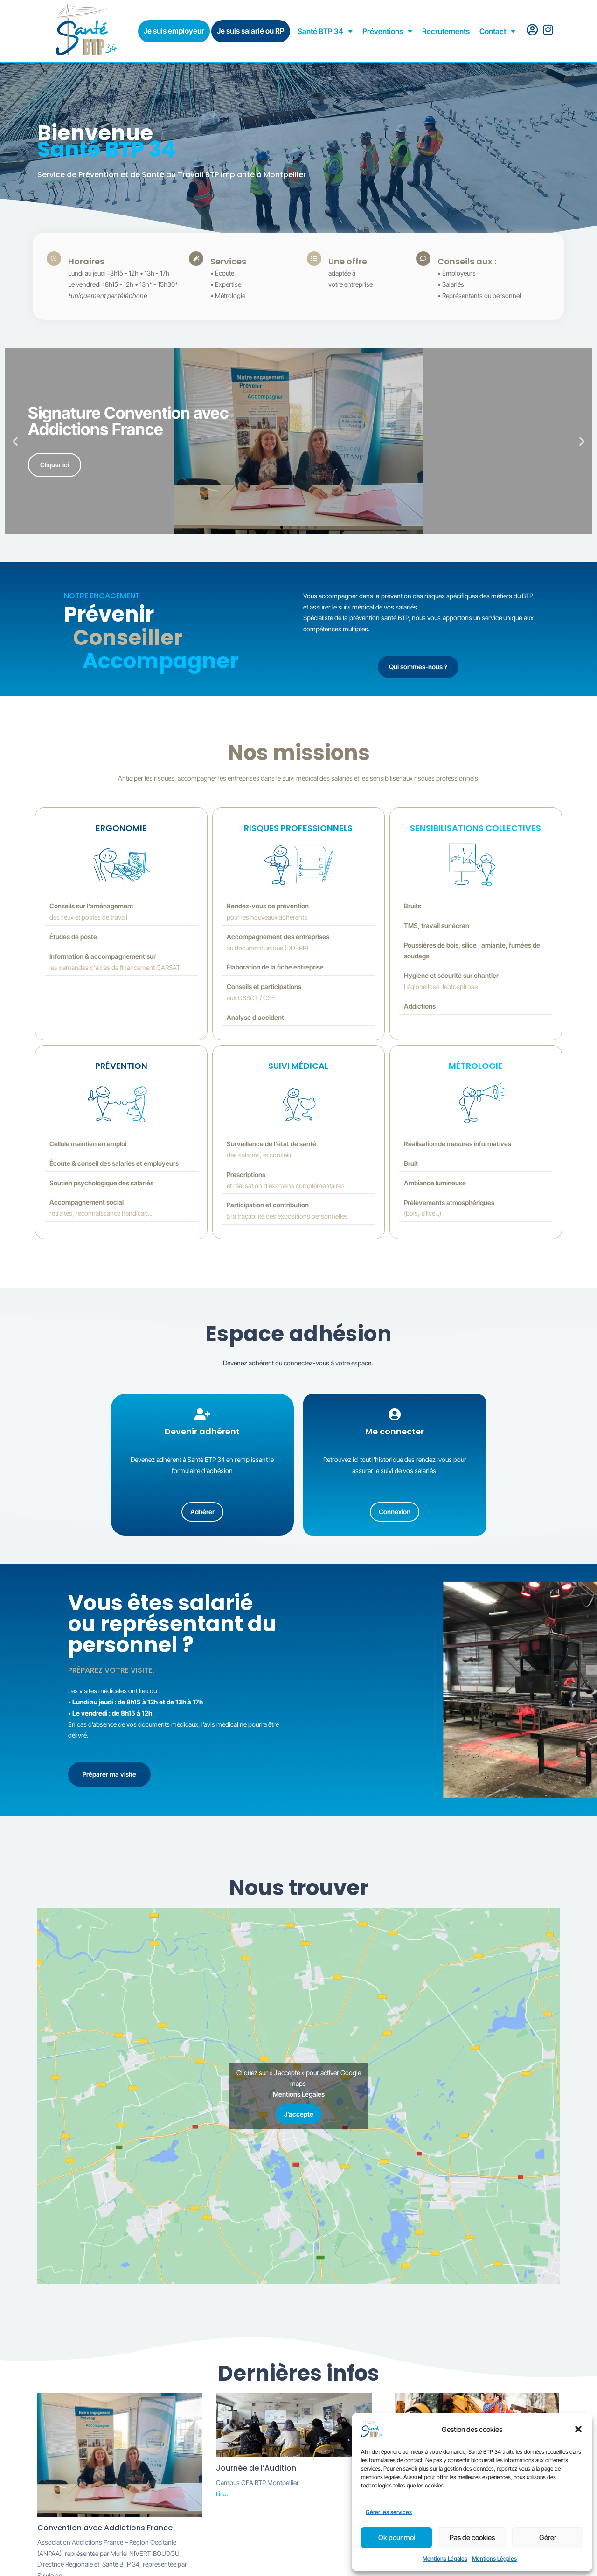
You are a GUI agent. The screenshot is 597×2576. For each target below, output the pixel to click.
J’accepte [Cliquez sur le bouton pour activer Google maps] (298, 2115)
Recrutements (446, 31)
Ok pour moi (396, 2537)
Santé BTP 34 (325, 31)
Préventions (387, 31)
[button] (578, 2429)
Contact (497, 31)
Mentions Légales (445, 2558)
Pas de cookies (472, 2537)
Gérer (547, 2537)
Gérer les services (389, 2511)
